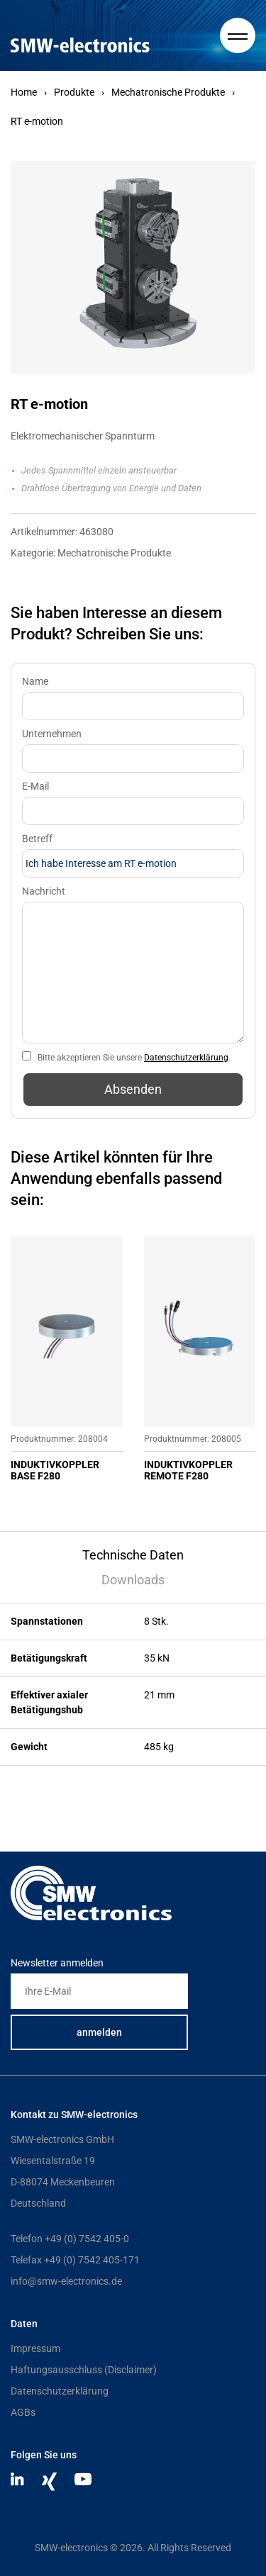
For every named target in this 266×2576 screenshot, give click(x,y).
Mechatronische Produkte (168, 92)
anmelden (99, 2032)
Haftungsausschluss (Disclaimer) (84, 2369)
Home (24, 92)
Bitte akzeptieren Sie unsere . (134, 1058)
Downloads (133, 1579)
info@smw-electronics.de (66, 2281)
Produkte (74, 92)
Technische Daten (133, 1554)
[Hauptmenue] (237, 35)
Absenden (133, 1089)
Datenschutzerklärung (186, 1058)
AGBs (23, 2412)
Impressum (35, 2348)
